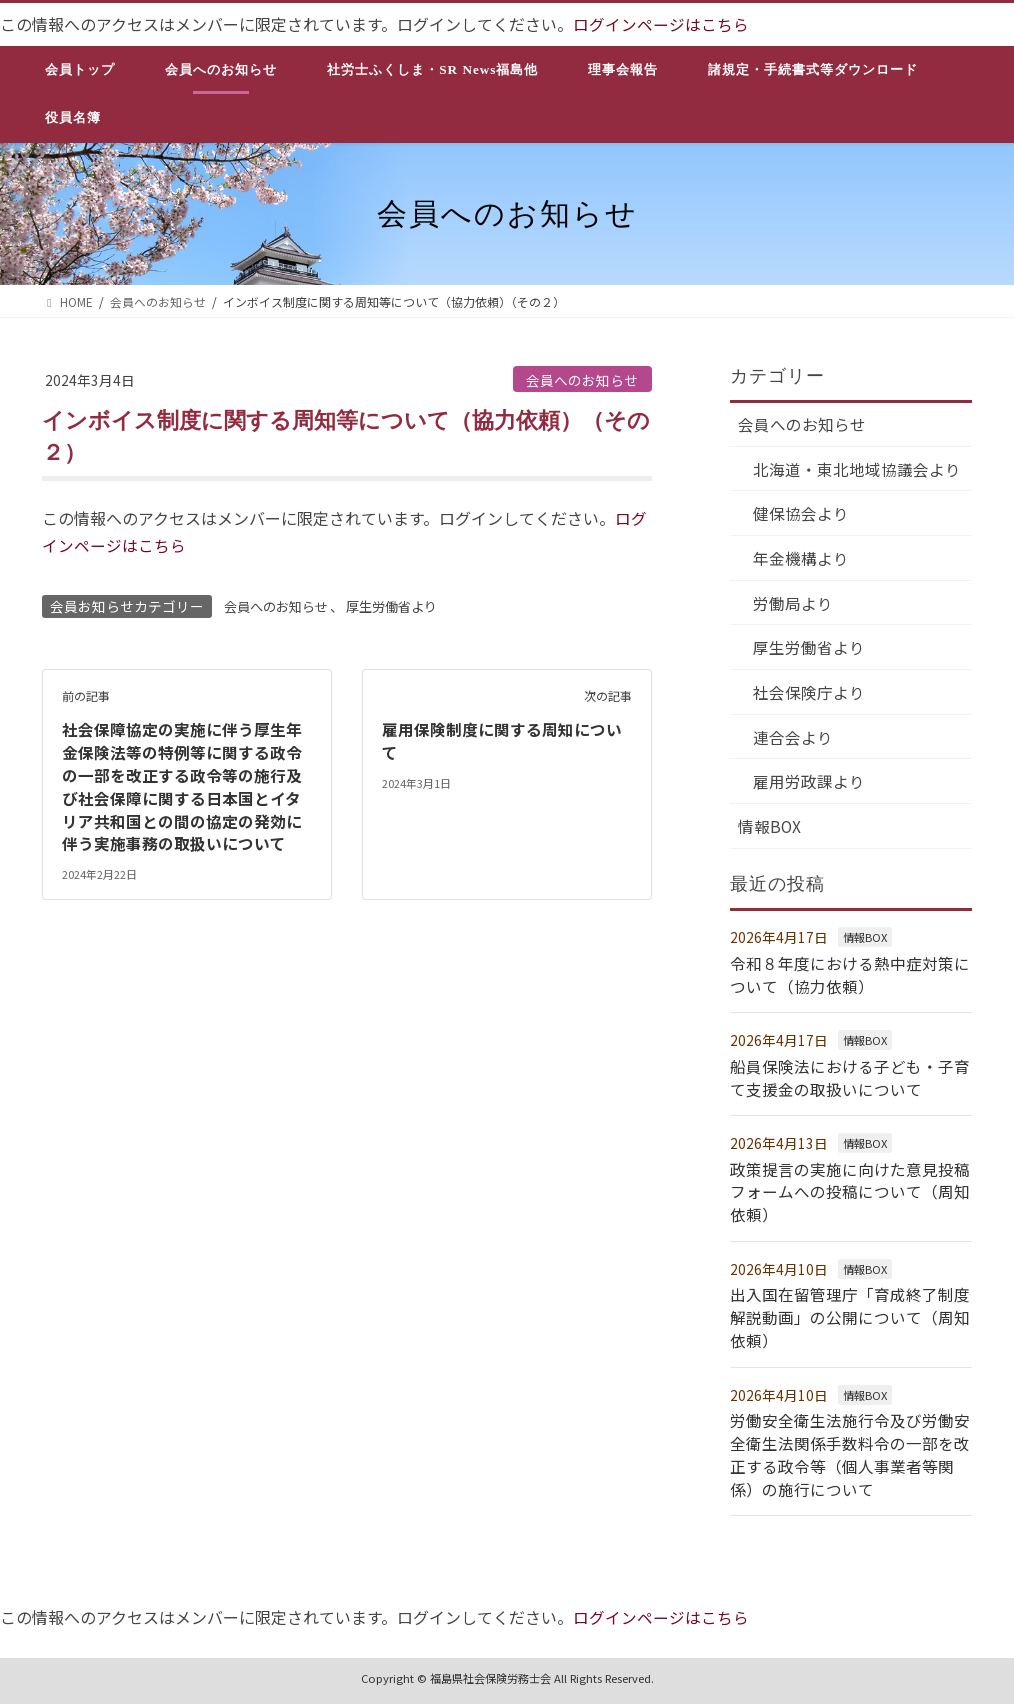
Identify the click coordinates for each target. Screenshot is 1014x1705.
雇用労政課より (810, 788)
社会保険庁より (810, 697)
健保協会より (802, 515)
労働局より (794, 606)
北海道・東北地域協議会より (858, 470)
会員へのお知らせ (582, 379)
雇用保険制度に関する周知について (502, 740)
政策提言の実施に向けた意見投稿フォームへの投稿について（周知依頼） (850, 1196)
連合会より (794, 742)
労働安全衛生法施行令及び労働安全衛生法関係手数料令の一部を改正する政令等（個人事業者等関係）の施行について (850, 1456)
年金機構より (802, 561)
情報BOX (770, 833)
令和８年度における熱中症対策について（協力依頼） (850, 981)
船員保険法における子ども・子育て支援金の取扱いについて (850, 1083)
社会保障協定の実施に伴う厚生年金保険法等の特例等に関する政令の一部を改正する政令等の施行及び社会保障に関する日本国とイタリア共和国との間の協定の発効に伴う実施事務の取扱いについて (182, 785)
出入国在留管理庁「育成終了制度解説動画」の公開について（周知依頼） (850, 1321)
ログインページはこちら (661, 24)
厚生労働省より (403, 605)
